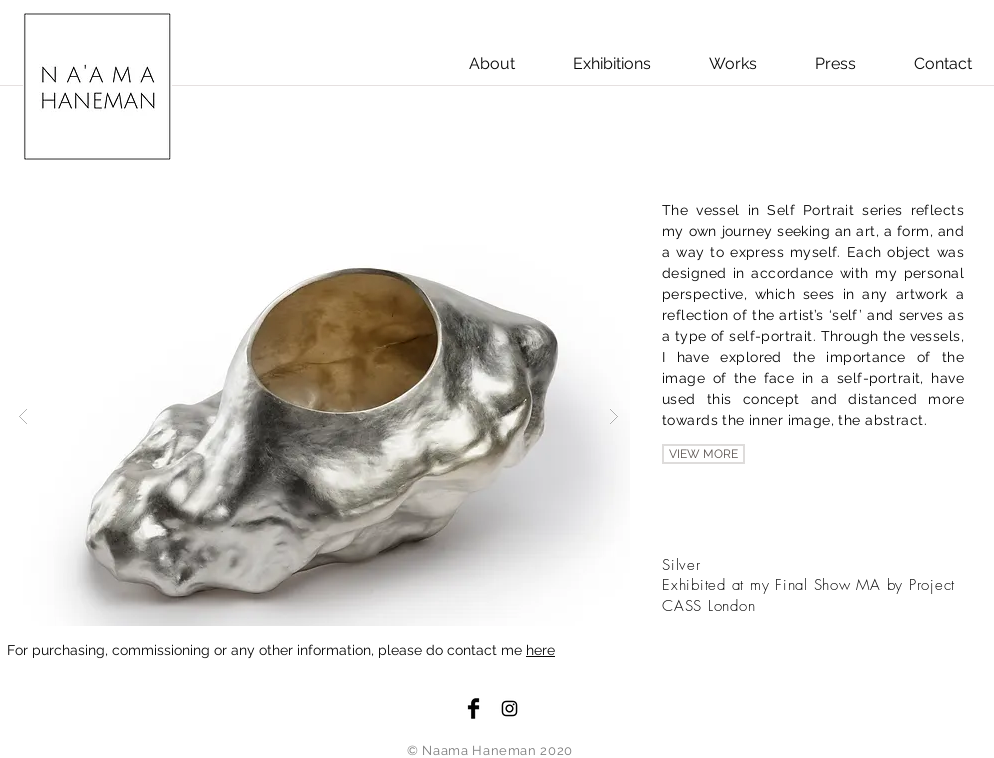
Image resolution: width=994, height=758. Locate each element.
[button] (318, 415)
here (540, 650)
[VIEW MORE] (703, 454)
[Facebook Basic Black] (473, 708)
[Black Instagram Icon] (509, 708)
